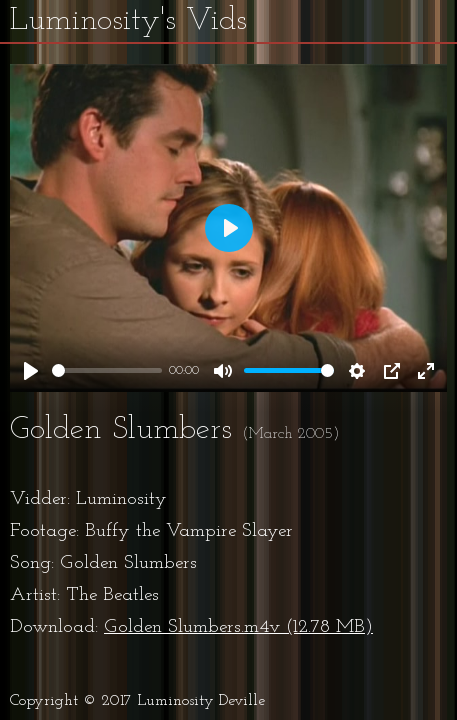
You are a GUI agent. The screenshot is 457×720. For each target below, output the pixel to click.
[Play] (31, 371)
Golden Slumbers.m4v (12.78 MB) (238, 627)
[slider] (107, 370)
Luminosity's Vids (128, 21)
